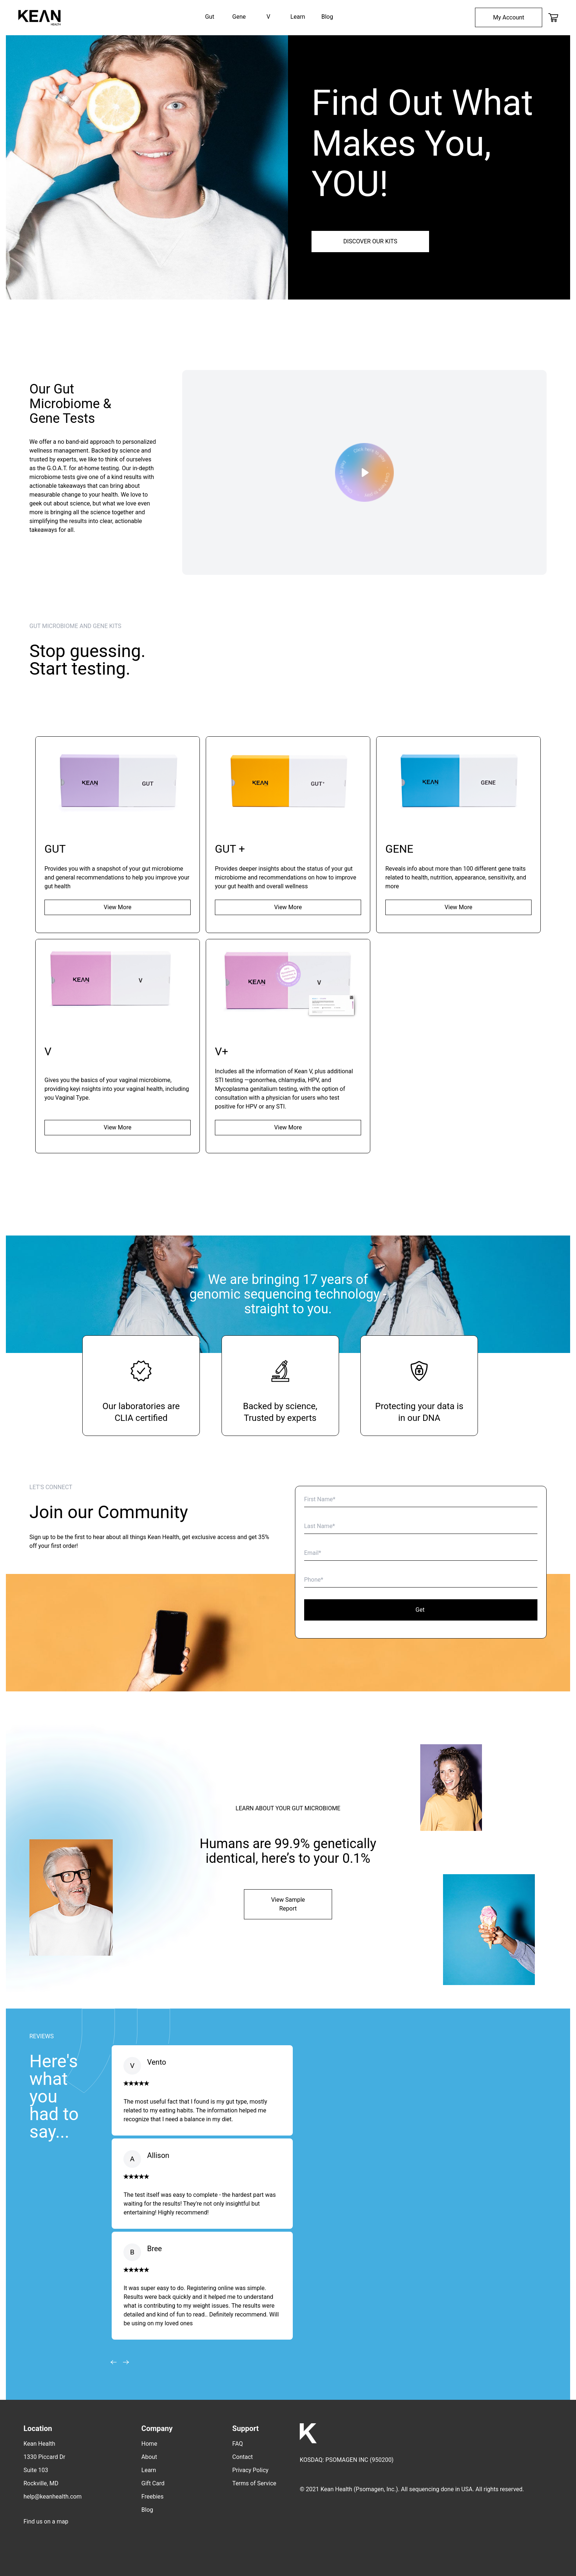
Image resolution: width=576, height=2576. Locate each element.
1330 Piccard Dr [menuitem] (44, 2456)
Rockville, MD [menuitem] (41, 2483)
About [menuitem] (149, 2456)
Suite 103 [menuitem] (36, 2470)
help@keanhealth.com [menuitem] (53, 2496)
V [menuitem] (268, 16)
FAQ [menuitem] (237, 2443)
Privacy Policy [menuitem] (250, 2470)
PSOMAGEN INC (346, 2459)
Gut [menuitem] (209, 16)
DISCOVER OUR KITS (370, 241)
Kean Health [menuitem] (39, 2443)
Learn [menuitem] (298, 16)
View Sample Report (288, 1904)
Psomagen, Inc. (376, 2489)
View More (117, 907)
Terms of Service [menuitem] (254, 2483)
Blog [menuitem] (327, 16)
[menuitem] (508, 17)
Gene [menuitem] (239, 16)
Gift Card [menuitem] (153, 2483)
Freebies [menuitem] (152, 2496)
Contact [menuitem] (242, 2456)
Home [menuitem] (149, 2443)
